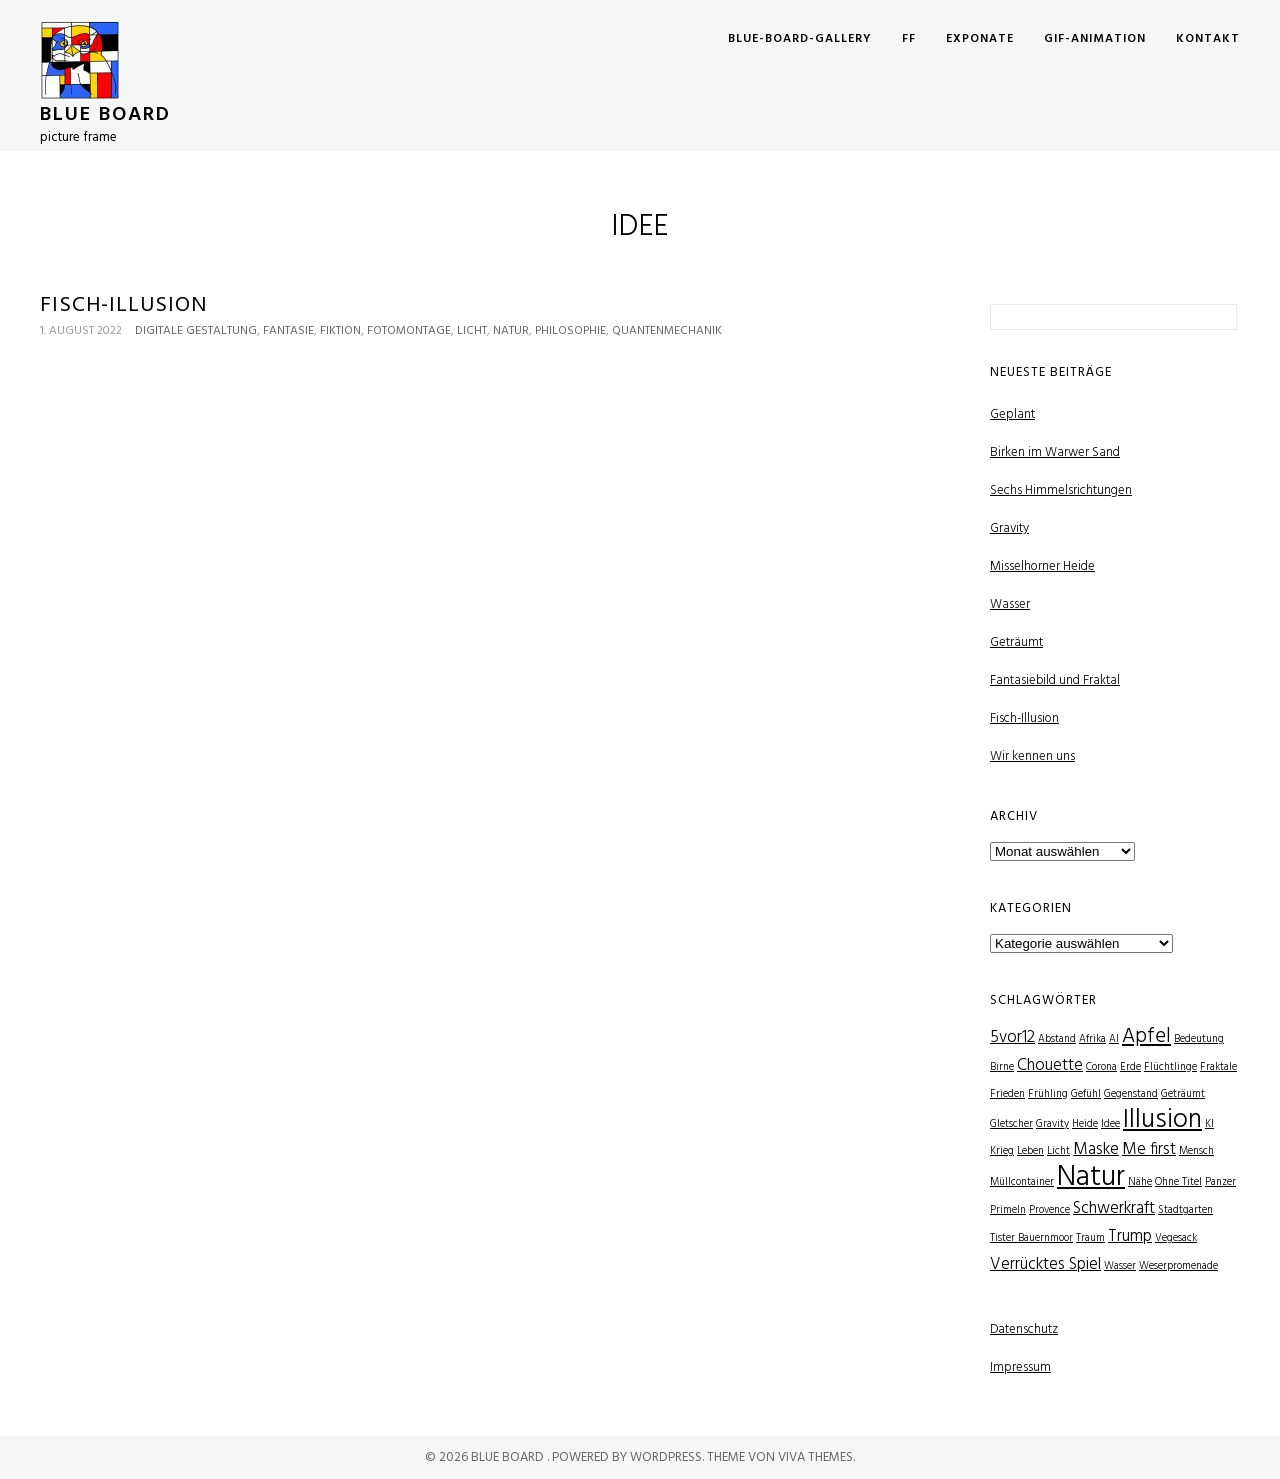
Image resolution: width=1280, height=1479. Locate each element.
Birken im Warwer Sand (1055, 452)
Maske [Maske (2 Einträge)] (1096, 1149)
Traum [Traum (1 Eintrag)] (1090, 1238)
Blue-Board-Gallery (800, 39)
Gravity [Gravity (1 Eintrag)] (1052, 1124)
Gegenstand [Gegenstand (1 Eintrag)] (1131, 1094)
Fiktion (340, 331)
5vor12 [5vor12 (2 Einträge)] (1012, 1037)
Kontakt (1208, 39)
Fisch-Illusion (124, 305)
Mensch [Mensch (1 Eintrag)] (1196, 1151)
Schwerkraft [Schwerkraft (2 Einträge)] (1114, 1208)
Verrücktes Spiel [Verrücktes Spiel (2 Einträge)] (1045, 1264)
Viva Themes (815, 1457)
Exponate (980, 39)
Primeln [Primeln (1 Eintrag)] (1008, 1210)
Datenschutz (1024, 1329)
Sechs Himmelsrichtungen (1061, 490)
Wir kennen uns (1032, 756)
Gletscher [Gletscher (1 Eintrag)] (1011, 1124)
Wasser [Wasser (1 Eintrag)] (1120, 1266)
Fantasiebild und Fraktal (1055, 680)
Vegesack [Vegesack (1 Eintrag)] (1176, 1238)
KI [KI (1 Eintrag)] (1209, 1124)
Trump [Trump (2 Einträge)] (1130, 1236)
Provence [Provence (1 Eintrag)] (1049, 1210)
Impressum (1020, 1367)
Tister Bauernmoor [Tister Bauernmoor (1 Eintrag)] (1031, 1238)
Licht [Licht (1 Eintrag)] (1058, 1151)
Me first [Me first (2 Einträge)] (1149, 1149)
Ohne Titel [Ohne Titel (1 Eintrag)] (1178, 1182)
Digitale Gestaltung (196, 331)
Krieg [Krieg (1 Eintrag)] (1002, 1151)
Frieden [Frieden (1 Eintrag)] (1007, 1094)
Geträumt (1016, 642)
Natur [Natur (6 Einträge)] (1091, 1177)
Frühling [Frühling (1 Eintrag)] (1048, 1094)
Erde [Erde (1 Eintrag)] (1130, 1067)
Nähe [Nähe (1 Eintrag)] (1140, 1182)
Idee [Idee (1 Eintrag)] (1110, 1124)
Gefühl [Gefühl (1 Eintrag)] (1086, 1094)
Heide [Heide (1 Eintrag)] (1085, 1124)
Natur (511, 331)
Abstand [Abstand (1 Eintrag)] (1057, 1039)
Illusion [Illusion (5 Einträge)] (1162, 1120)
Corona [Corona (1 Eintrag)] (1101, 1067)
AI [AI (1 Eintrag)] (1114, 1039)
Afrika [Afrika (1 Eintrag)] (1092, 1039)
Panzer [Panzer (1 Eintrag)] (1220, 1182)
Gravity (1009, 528)
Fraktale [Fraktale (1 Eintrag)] (1218, 1067)
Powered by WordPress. (629, 1457)
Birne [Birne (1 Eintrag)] (1002, 1067)
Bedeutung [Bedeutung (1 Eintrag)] (1199, 1039)
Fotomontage (409, 331)
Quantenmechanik (667, 331)
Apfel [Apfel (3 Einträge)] (1146, 1036)
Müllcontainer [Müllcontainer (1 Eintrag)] (1022, 1182)
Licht (472, 331)
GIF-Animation (1095, 39)
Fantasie (288, 331)
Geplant (1012, 414)
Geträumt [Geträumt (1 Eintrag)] (1183, 1094)
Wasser (1010, 604)
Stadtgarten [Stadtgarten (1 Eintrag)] (1185, 1210)
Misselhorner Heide (1042, 566)
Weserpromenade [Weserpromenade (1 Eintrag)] (1178, 1266)
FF (909, 39)
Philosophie (570, 331)
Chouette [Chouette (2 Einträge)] (1050, 1065)
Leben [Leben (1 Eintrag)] (1030, 1151)
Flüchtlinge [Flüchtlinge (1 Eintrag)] (1170, 1067)
